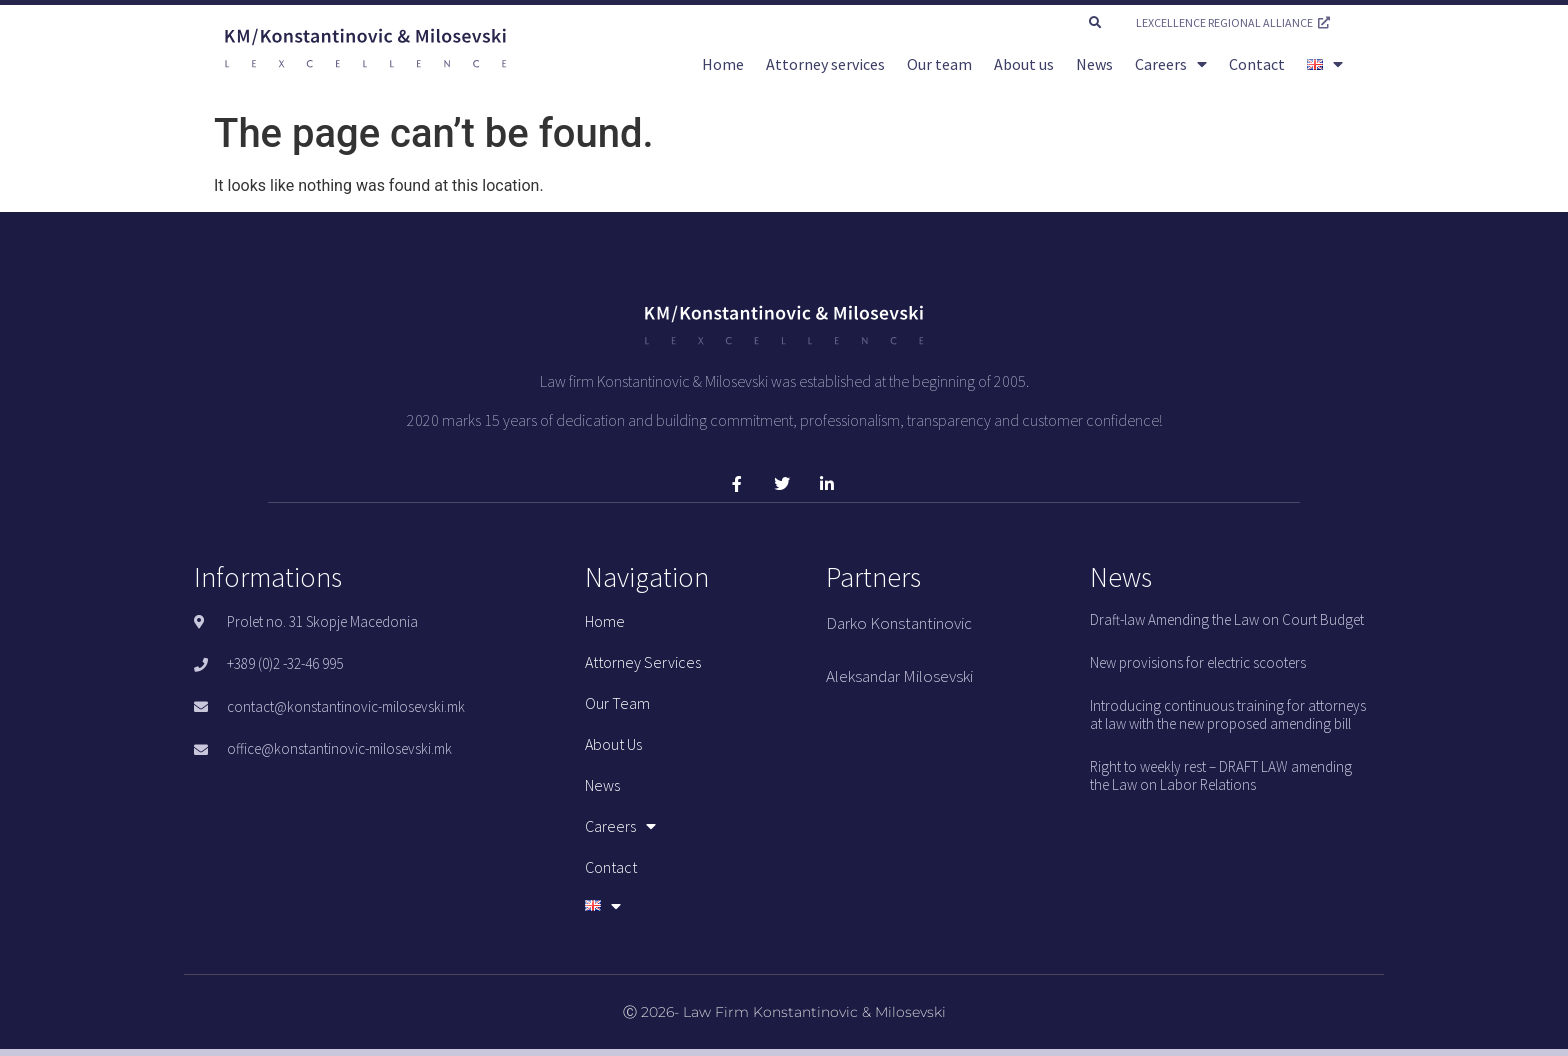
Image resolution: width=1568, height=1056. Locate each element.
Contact (1257, 64)
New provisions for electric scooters (1198, 662)
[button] (1095, 23)
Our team (939, 64)
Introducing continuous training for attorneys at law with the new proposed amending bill (1228, 714)
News (1094, 64)
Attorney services (825, 64)
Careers (1171, 64)
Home (723, 64)
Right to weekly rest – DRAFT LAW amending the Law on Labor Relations (1221, 775)
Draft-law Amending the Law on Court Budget (1227, 619)
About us (1024, 64)
